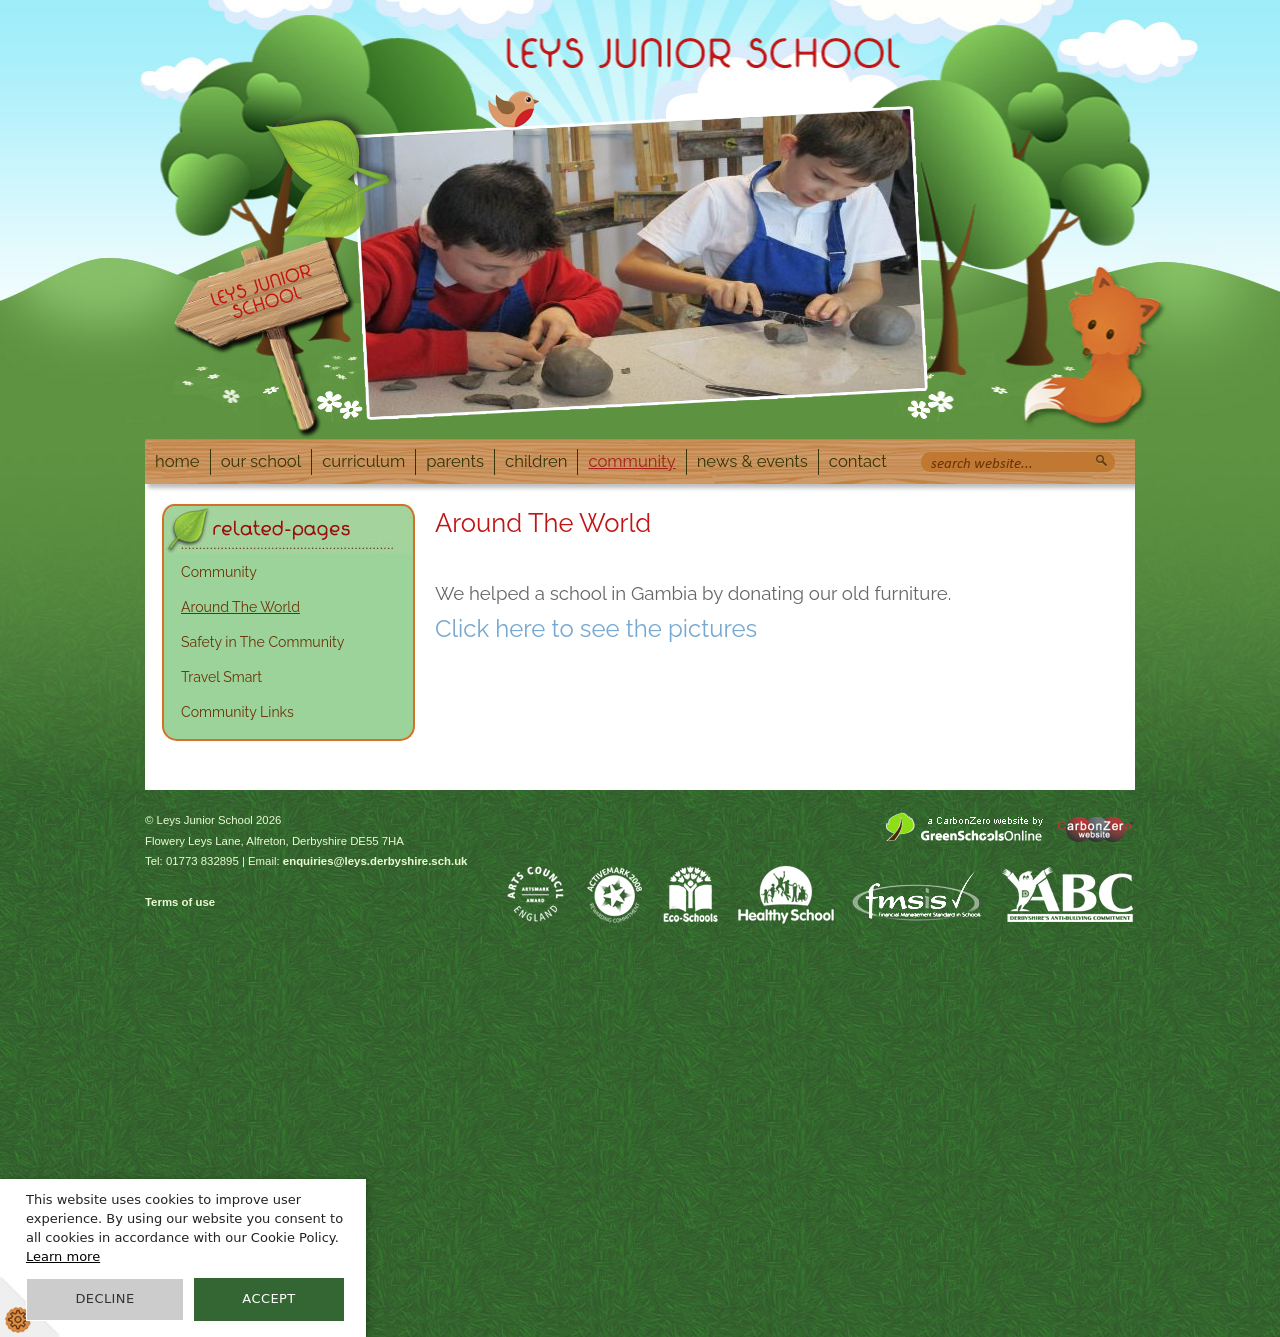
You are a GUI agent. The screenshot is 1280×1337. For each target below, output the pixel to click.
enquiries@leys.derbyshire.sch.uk (375, 861)
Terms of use (180, 902)
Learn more (63, 1256)
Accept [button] (268, 1298)
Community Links (237, 712)
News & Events (752, 461)
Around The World (240, 607)
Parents (455, 461)
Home (177, 461)
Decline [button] (104, 1298)
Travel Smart (221, 677)
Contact (858, 461)
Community (631, 461)
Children (536, 461)
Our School (261, 461)
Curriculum (363, 461)
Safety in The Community (262, 642)
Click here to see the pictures (596, 628)
